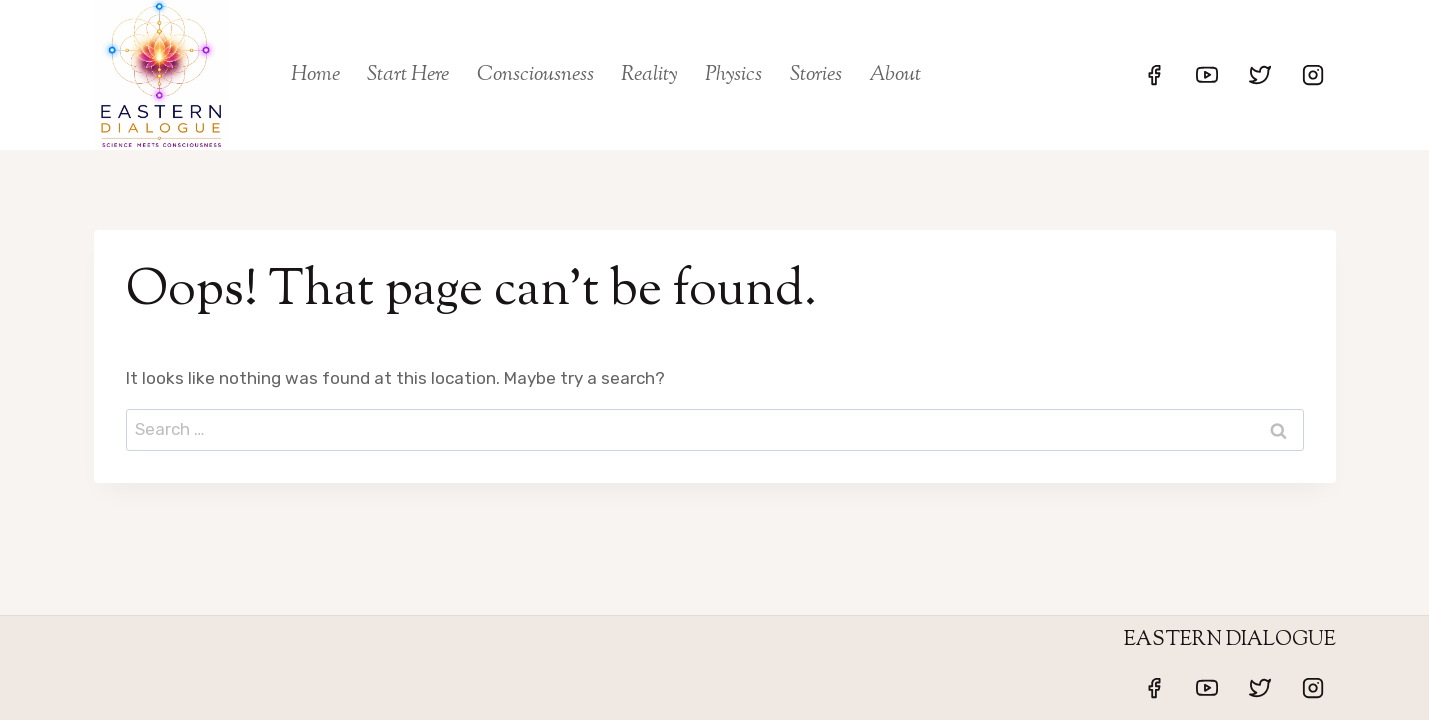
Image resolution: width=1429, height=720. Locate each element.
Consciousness (535, 75)
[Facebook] (1154, 75)
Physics (733, 75)
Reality (649, 75)
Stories (816, 75)
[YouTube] (1207, 75)
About (895, 75)
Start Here (408, 75)
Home (315, 75)
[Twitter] (1260, 75)
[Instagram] (1313, 75)
